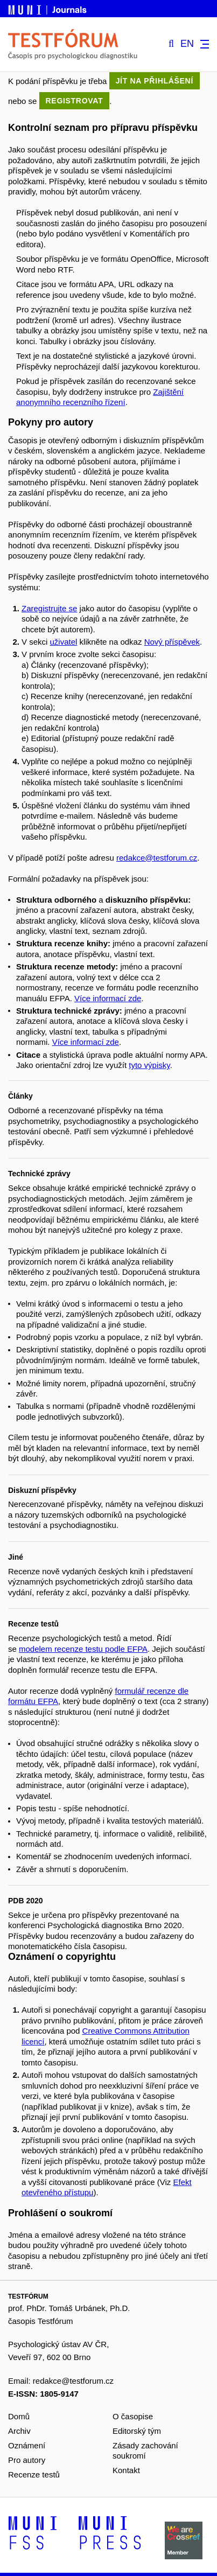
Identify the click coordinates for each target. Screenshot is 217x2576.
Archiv (19, 2430)
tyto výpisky (149, 1065)
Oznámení (26, 2445)
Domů (19, 2416)
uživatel (64, 641)
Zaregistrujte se (49, 608)
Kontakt (126, 2470)
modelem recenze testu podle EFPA (83, 1648)
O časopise (133, 2416)
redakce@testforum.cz (156, 857)
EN (187, 44)
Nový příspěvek (172, 641)
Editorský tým (137, 2430)
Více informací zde (107, 998)
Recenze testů (34, 2474)
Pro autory (26, 2460)
